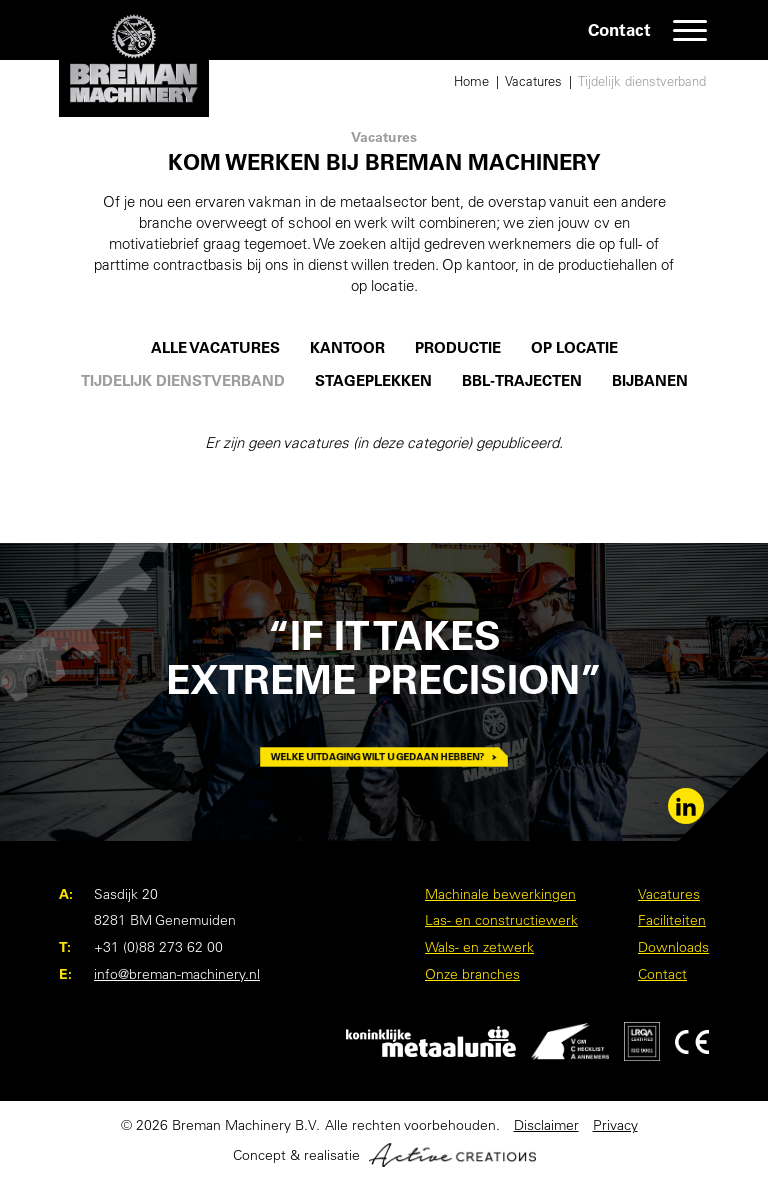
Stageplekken (373, 381)
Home (471, 81)
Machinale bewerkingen (500, 894)
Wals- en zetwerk (479, 947)
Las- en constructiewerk (501, 920)
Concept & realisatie (384, 1155)
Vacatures (533, 81)
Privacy (615, 1125)
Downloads (673, 947)
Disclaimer (546, 1125)
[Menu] (690, 30)
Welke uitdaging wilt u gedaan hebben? (384, 757)
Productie (458, 348)
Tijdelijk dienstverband (642, 81)
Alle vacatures (215, 348)
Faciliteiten (672, 920)
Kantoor (347, 348)
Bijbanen (650, 381)
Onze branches (472, 974)
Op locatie (574, 348)
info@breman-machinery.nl (177, 974)
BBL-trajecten (522, 381)
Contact (619, 30)
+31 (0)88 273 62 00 (158, 947)
